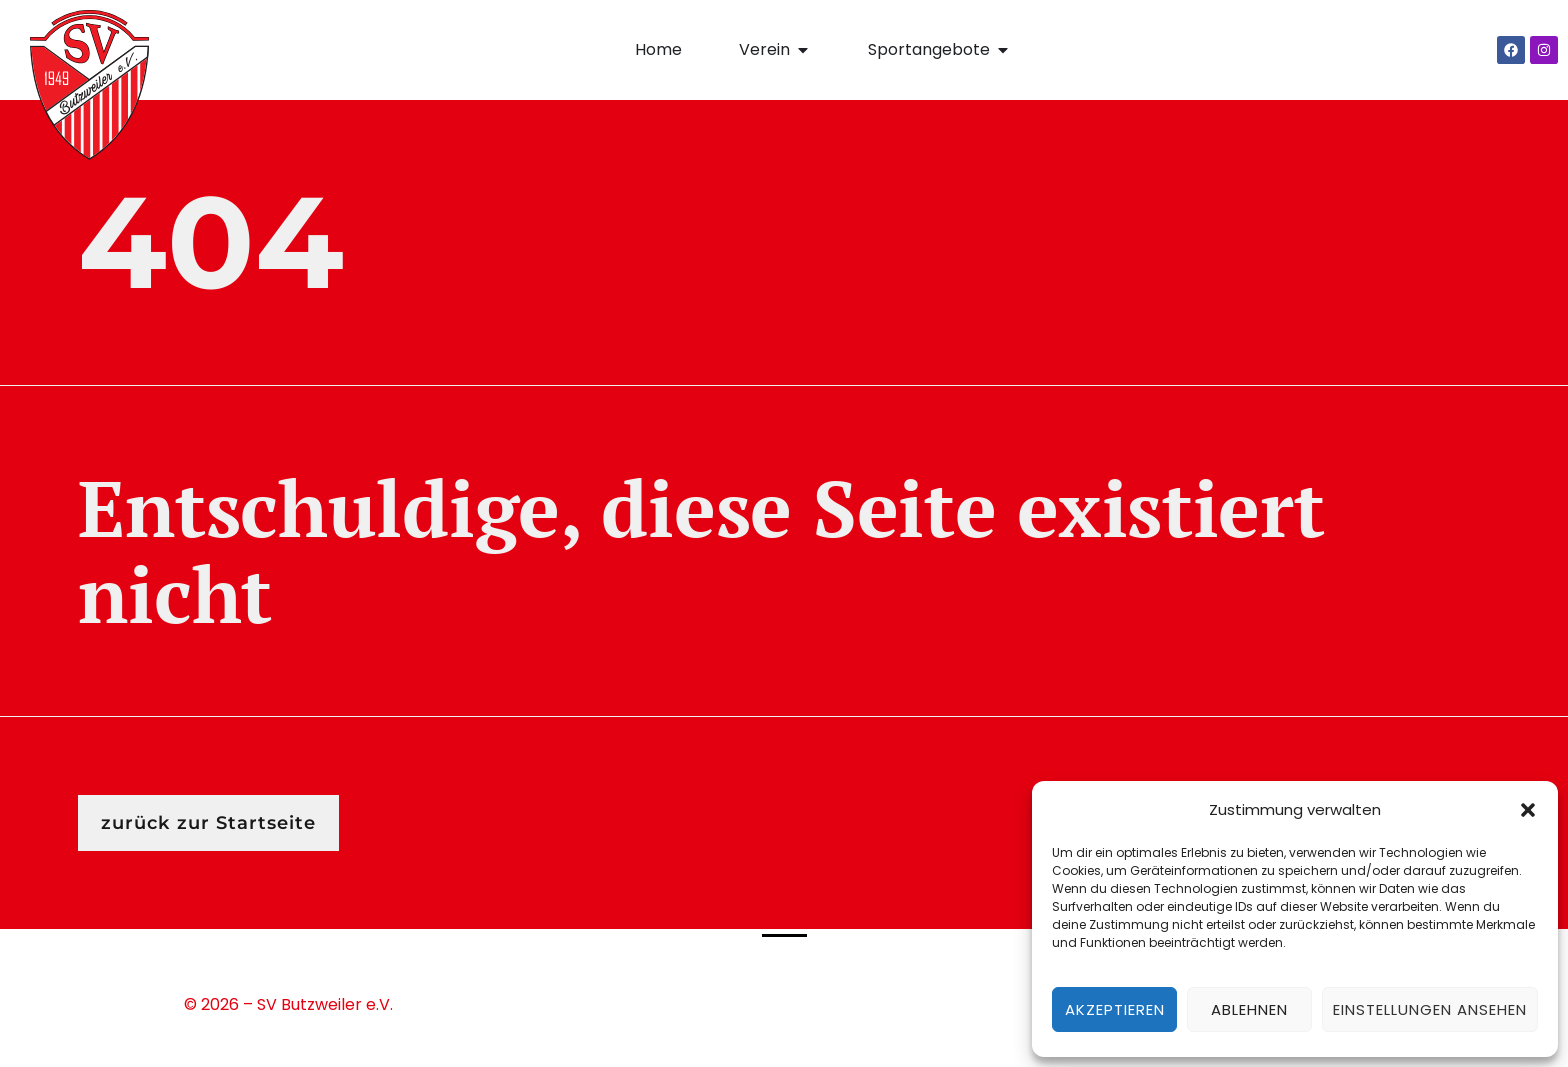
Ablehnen (1249, 1009)
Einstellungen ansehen (1430, 1009)
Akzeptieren (1115, 1009)
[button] (1528, 810)
